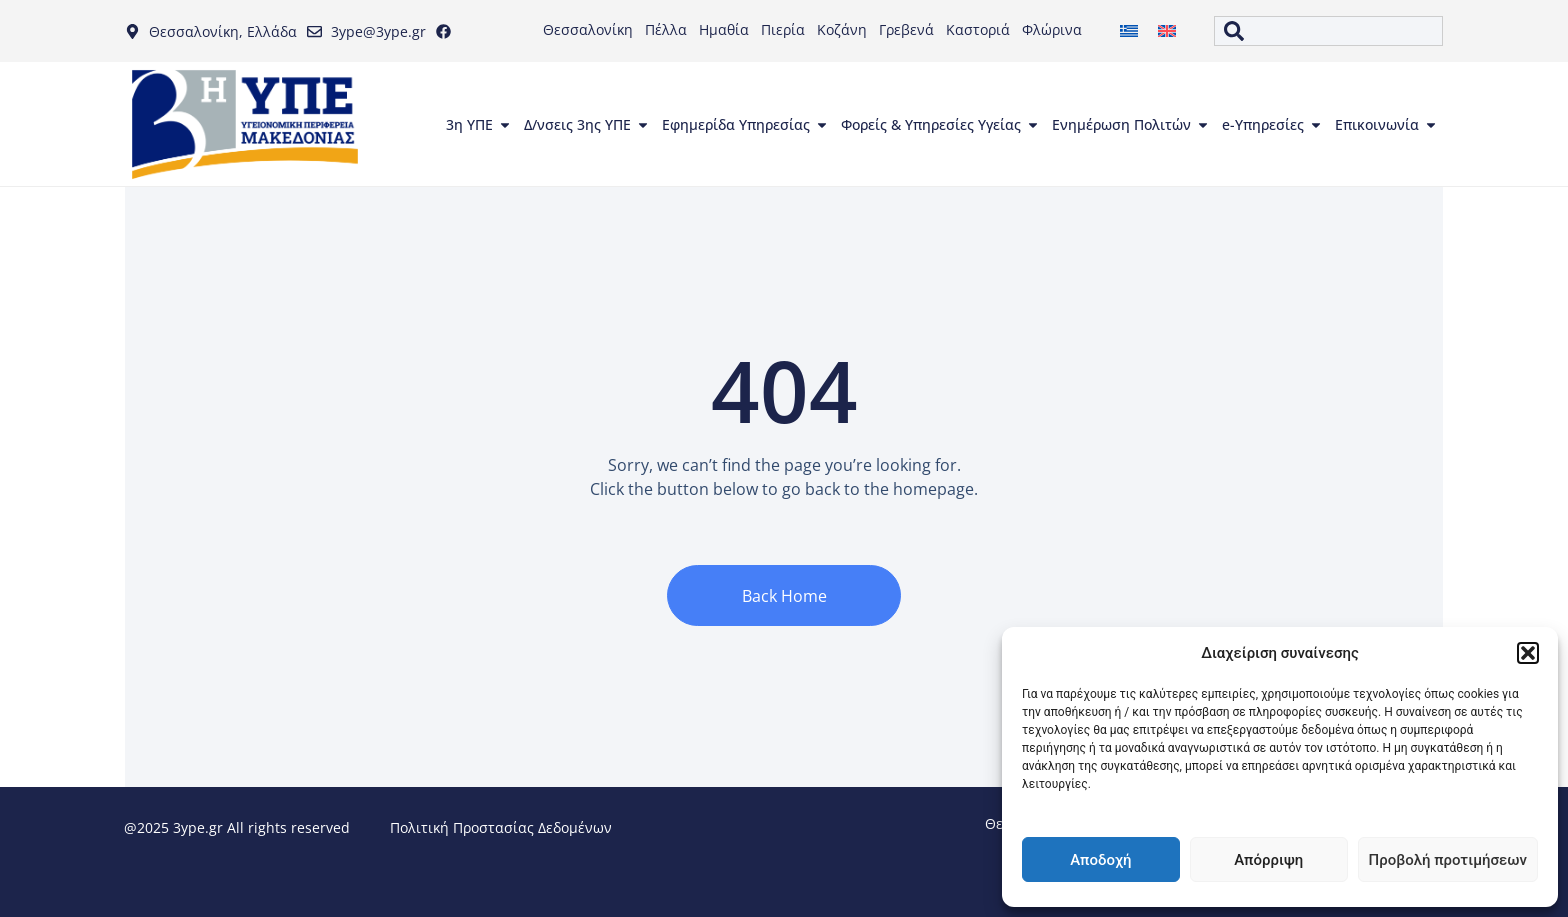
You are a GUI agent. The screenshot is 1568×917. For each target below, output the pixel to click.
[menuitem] (1129, 31)
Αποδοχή (1100, 860)
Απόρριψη (1268, 860)
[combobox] (1328, 31)
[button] (1528, 653)
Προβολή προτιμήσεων (1448, 860)
